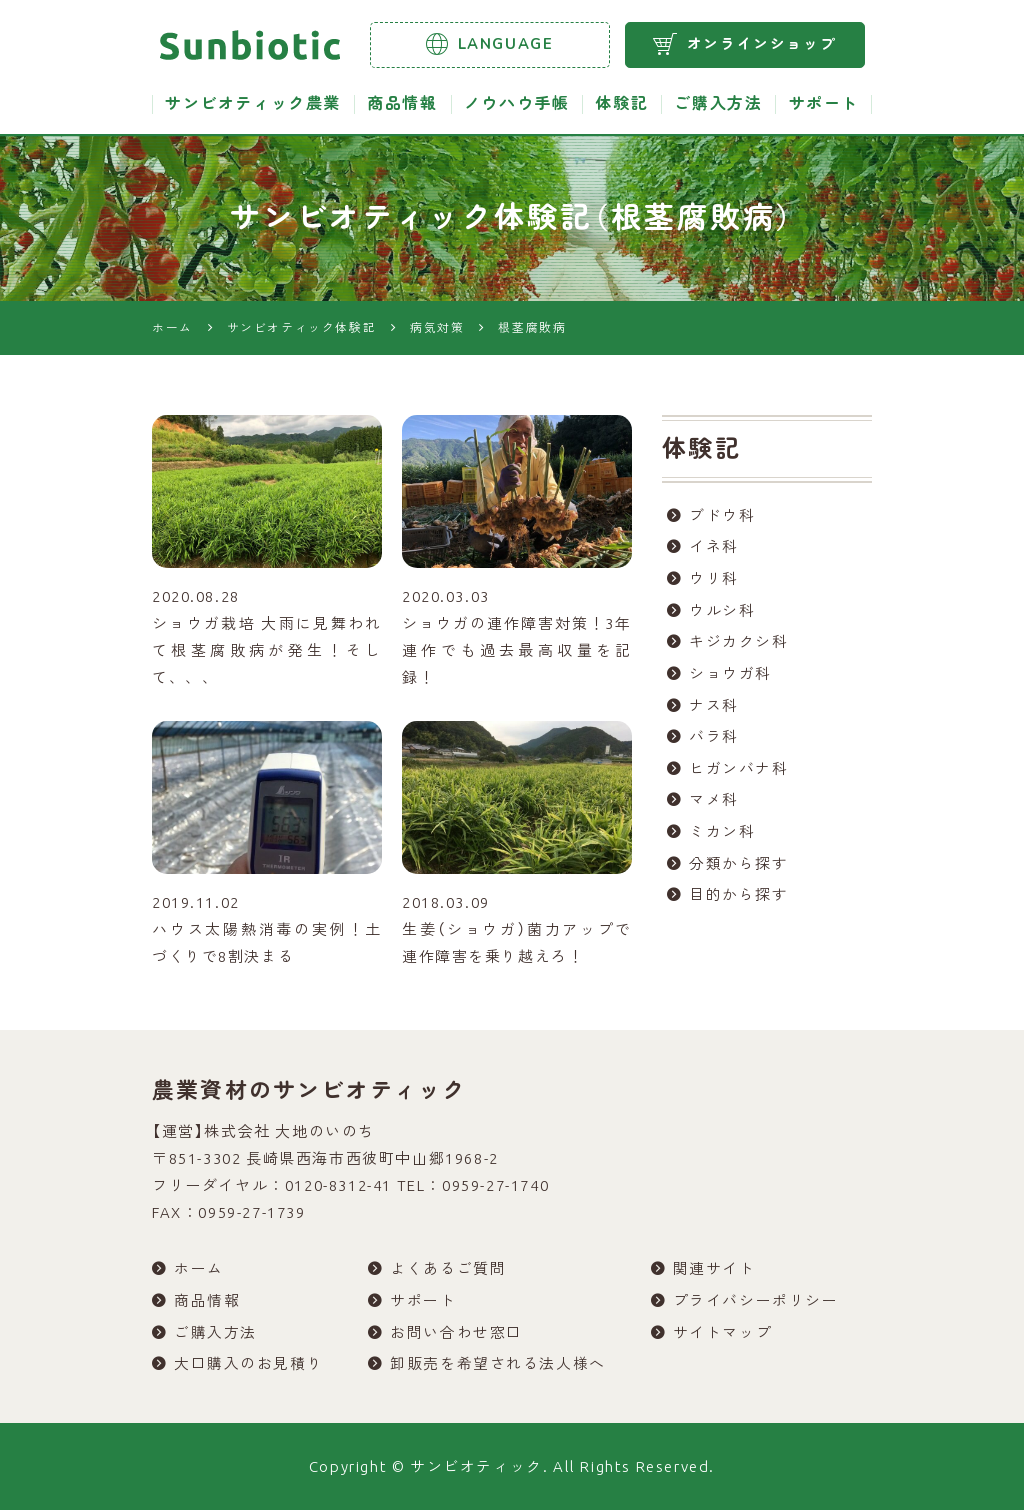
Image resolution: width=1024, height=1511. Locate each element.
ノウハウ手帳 (517, 104)
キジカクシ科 (739, 644)
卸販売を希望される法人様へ (498, 1365)
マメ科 (714, 804)
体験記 (621, 104)
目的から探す (739, 900)
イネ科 (714, 548)
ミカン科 (722, 836)
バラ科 (714, 740)
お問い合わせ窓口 (456, 1333)
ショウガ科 (730, 676)
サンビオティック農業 (253, 104)
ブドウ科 (722, 516)
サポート (824, 104)
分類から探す (739, 868)
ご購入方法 (718, 104)
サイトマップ (723, 1333)
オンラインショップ (744, 44)
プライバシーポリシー (756, 1301)
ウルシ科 (722, 612)
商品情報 (402, 104)
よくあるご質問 (448, 1269)
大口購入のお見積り (248, 1365)
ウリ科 (714, 580)
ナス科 (714, 708)
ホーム (199, 1269)
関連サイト (714, 1269)
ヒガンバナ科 (739, 772)
